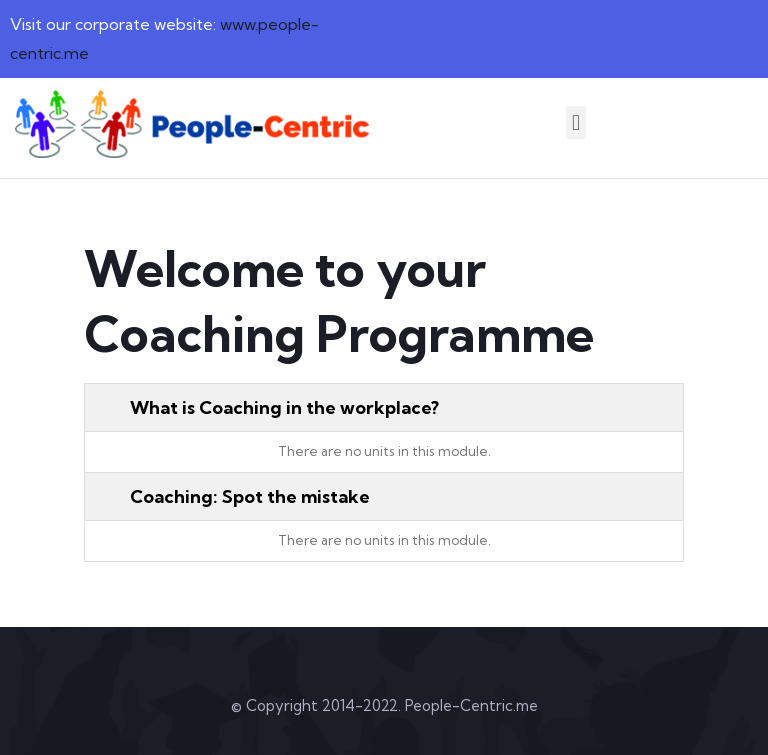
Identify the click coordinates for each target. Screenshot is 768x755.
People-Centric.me (471, 705)
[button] (575, 122)
